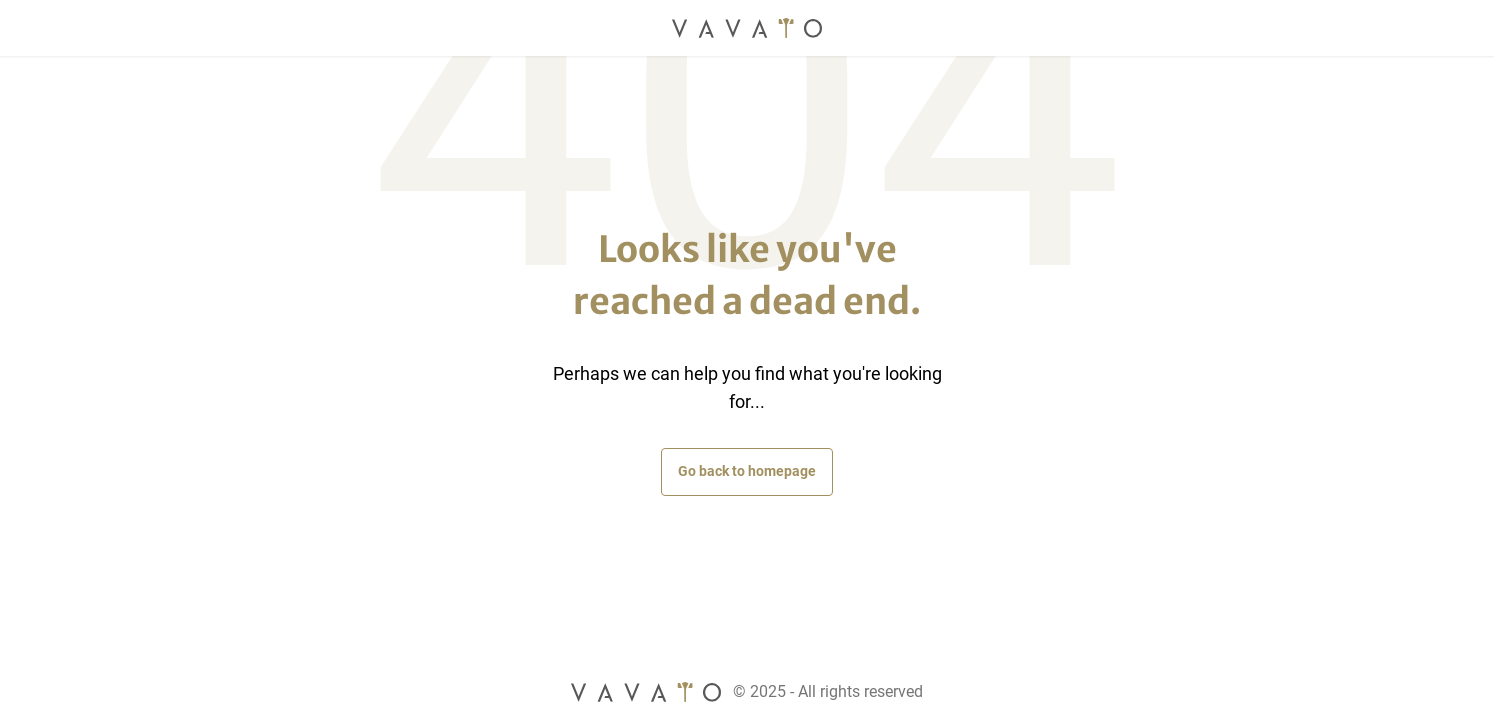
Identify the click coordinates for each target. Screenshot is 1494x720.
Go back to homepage (747, 471)
